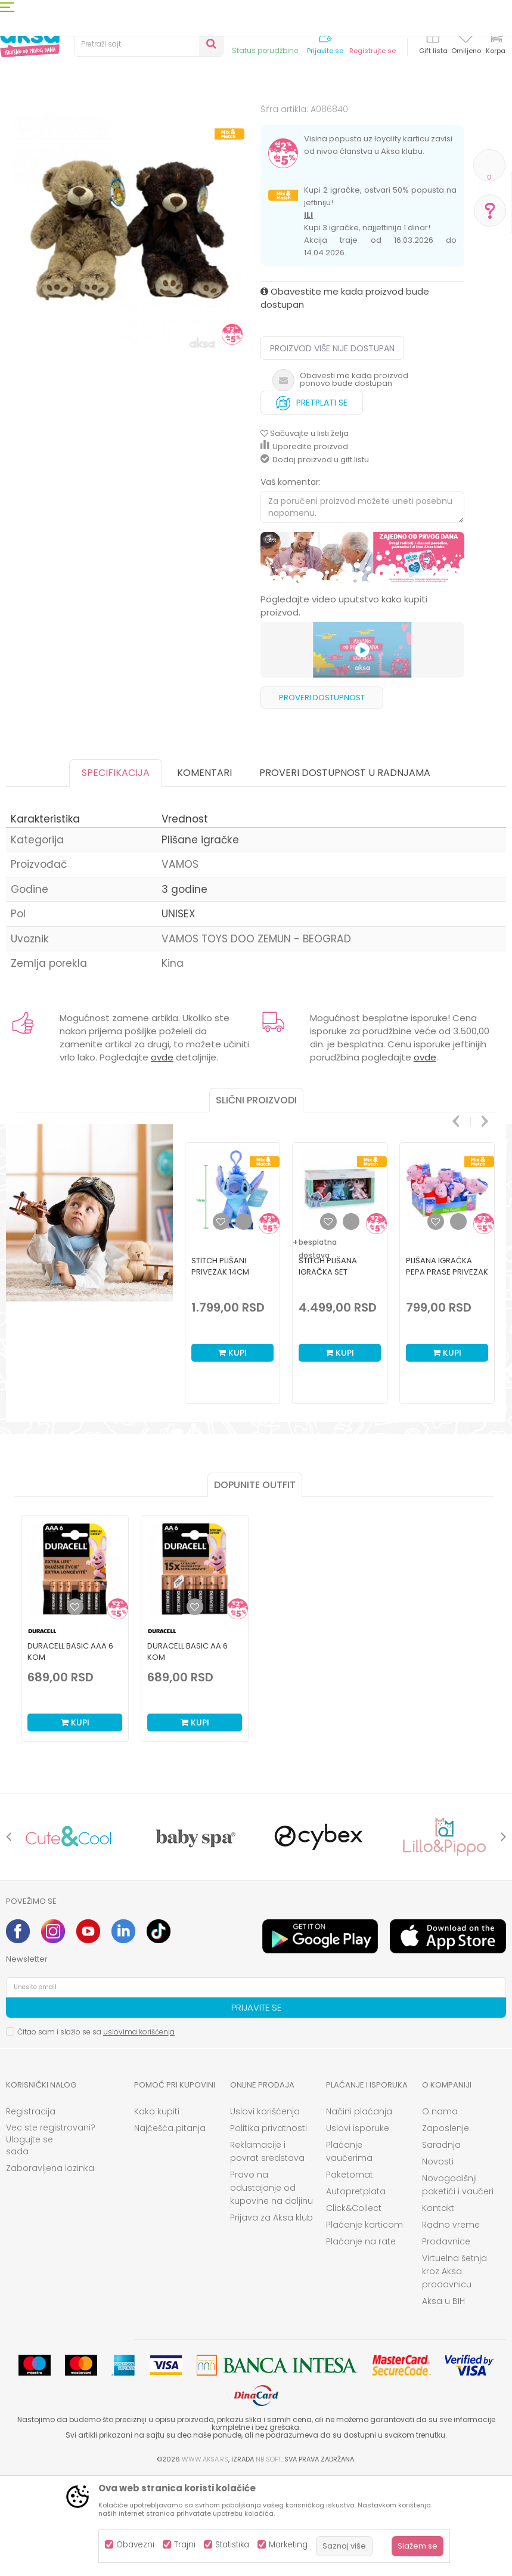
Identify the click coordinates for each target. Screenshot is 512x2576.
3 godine (184, 988)
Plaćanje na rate (361, 2340)
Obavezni (135, 2544)
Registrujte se (372, 51)
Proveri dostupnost (322, 796)
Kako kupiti (156, 2210)
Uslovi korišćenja (265, 2210)
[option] (130, 285)
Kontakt (438, 2306)
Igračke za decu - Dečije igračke (203, 121)
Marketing (288, 2544)
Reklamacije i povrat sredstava (267, 2249)
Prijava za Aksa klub (271, 2316)
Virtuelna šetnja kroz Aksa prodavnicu (454, 2370)
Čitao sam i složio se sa (96, 2130)
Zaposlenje (445, 2226)
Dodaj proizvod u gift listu (314, 558)
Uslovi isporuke (357, 2226)
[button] (149, 44)
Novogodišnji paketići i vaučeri (458, 2283)
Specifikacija (116, 871)
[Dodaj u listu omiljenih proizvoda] (75, 1705)
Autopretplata (356, 2290)
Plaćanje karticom (364, 2323)
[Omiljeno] (465, 38)
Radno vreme (451, 2323)
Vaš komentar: (290, 580)
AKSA (15, 121)
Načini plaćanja (359, 2210)
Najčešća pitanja (170, 2226)
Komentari (204, 871)
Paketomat (349, 2273)
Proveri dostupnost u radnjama (344, 871)
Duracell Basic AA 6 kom (187, 1750)
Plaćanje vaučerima (349, 2249)
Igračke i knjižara (106, 121)
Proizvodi (50, 121)
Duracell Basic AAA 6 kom (70, 1750)
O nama (440, 2210)
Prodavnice (446, 2340)
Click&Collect (353, 2306)
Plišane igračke (297, 121)
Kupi (232, 1451)
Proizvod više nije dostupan (332, 447)
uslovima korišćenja (139, 2130)
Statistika (232, 2544)
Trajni (185, 2544)
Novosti (438, 2260)
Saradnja (441, 2243)
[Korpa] (495, 43)
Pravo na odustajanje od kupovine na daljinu (271, 2286)
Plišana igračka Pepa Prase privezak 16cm (447, 1370)
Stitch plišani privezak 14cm (220, 1364)
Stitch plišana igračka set (328, 1364)
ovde (162, 1155)
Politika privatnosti (268, 2226)
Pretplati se (311, 498)
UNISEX (179, 1012)
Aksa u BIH (443, 2399)
